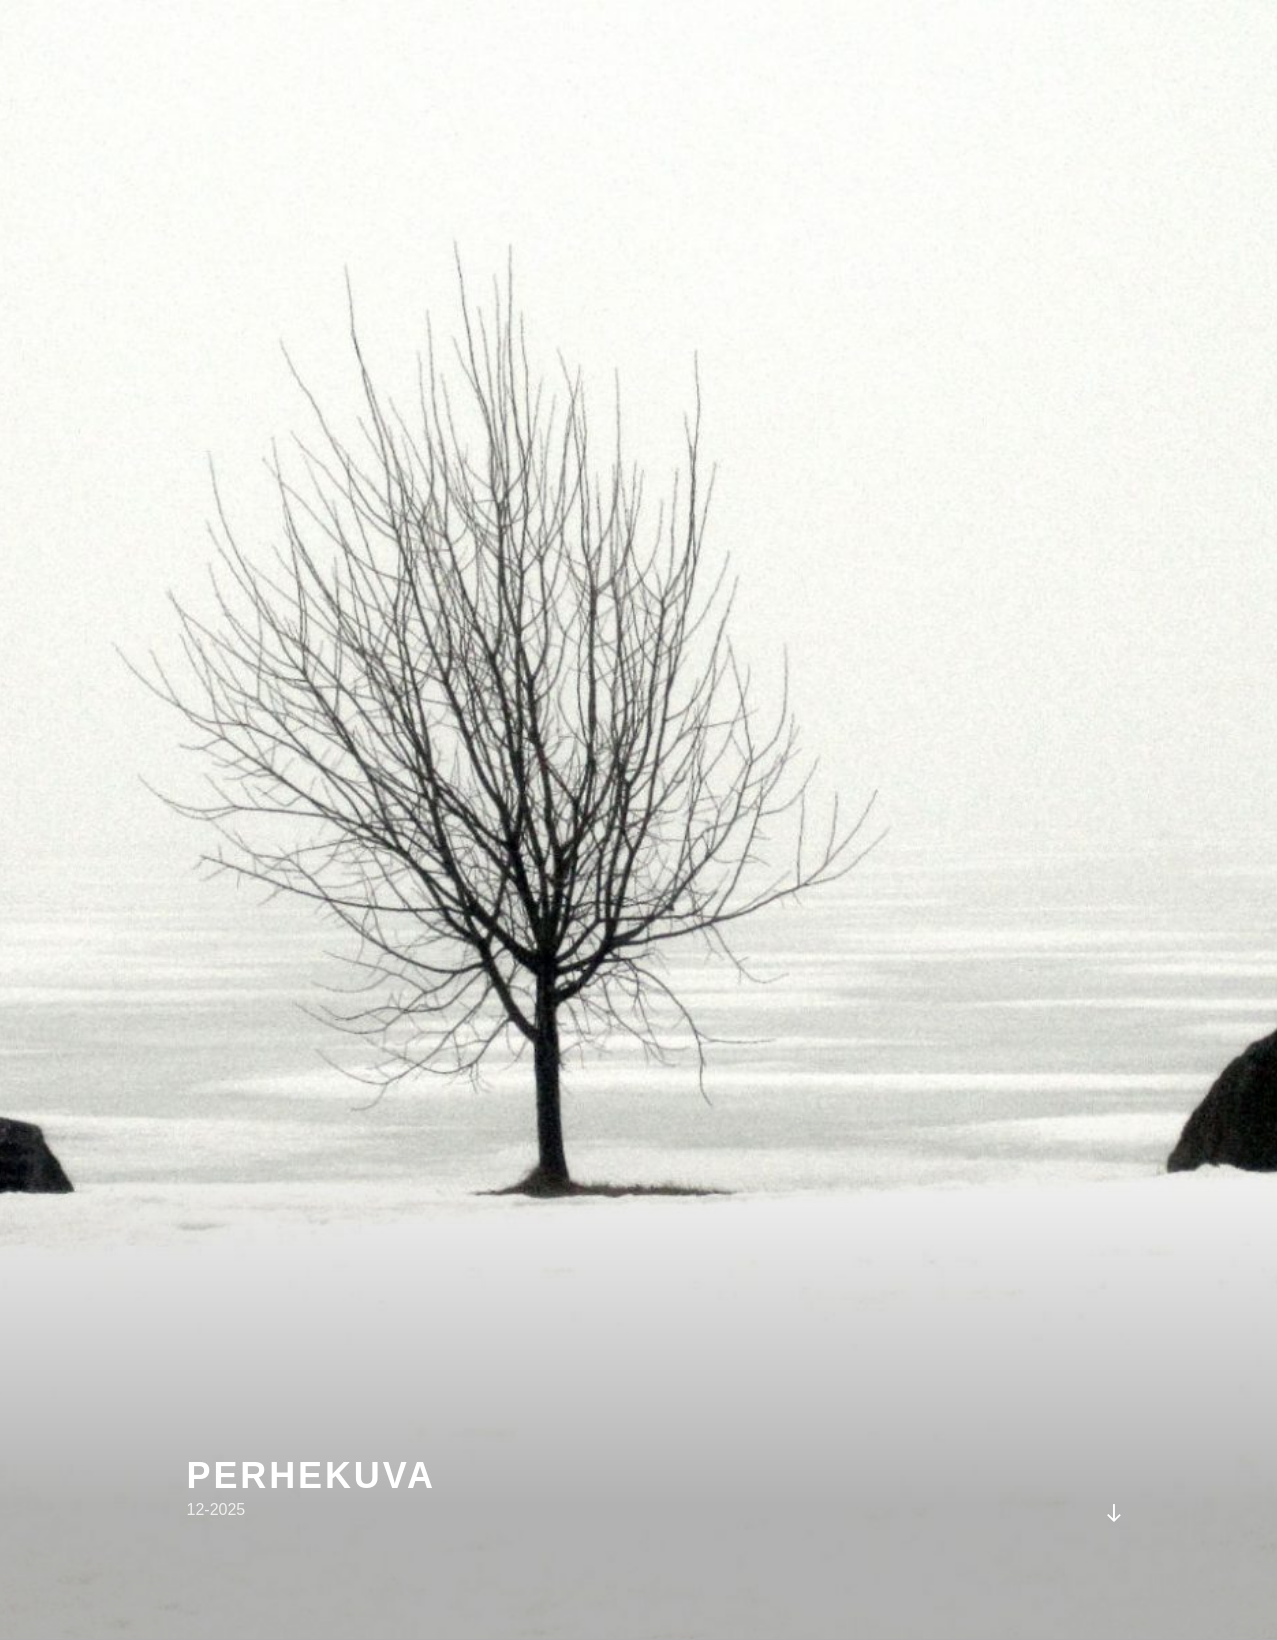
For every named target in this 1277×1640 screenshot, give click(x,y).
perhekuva (311, 1475)
